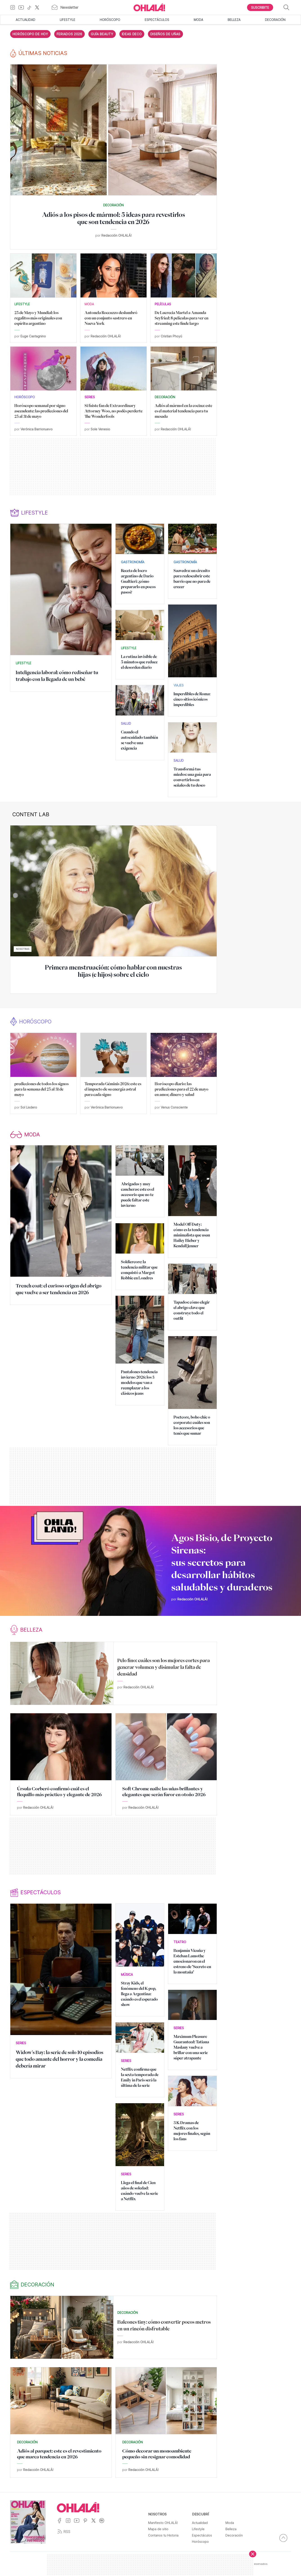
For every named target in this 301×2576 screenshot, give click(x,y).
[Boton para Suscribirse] (260, 7)
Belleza (234, 20)
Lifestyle (67, 20)
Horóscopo (110, 20)
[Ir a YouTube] (22, 7)
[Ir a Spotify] (103, 2523)
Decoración (275, 20)
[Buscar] (286, 7)
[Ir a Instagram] (14, 7)
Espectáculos (157, 20)
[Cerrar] (252, 2554)
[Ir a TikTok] (31, 7)
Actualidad (25, 20)
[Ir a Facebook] (61, 2523)
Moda (198, 20)
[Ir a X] (39, 7)
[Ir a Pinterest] (87, 2523)
